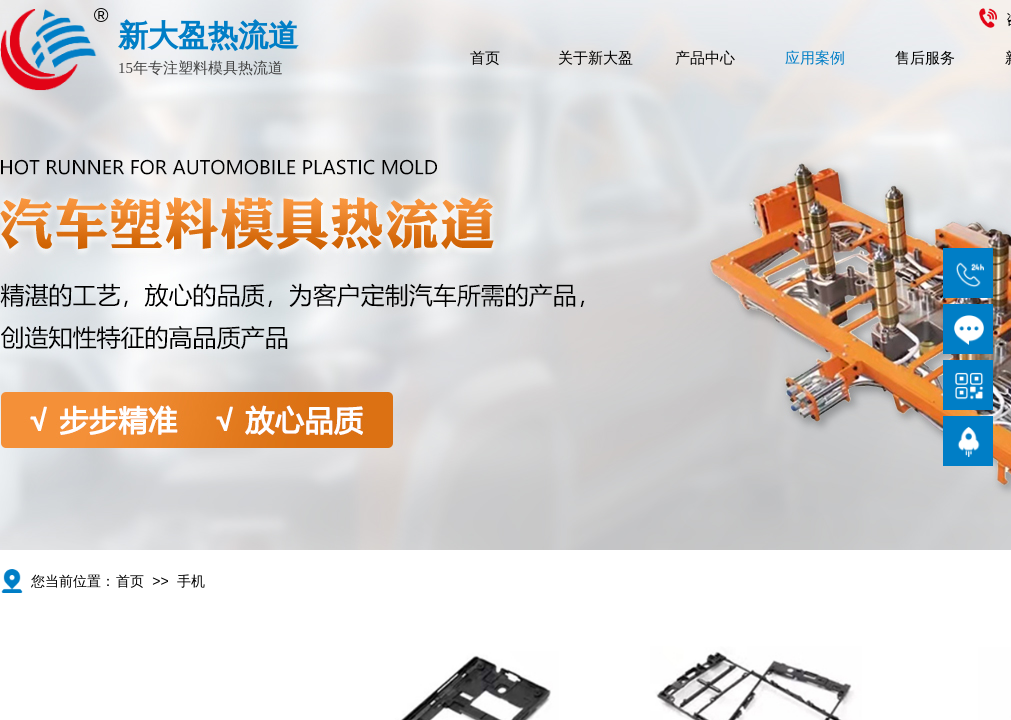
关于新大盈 (595, 58)
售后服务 (925, 58)
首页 (485, 58)
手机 (191, 581)
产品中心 (705, 58)
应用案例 (815, 58)
